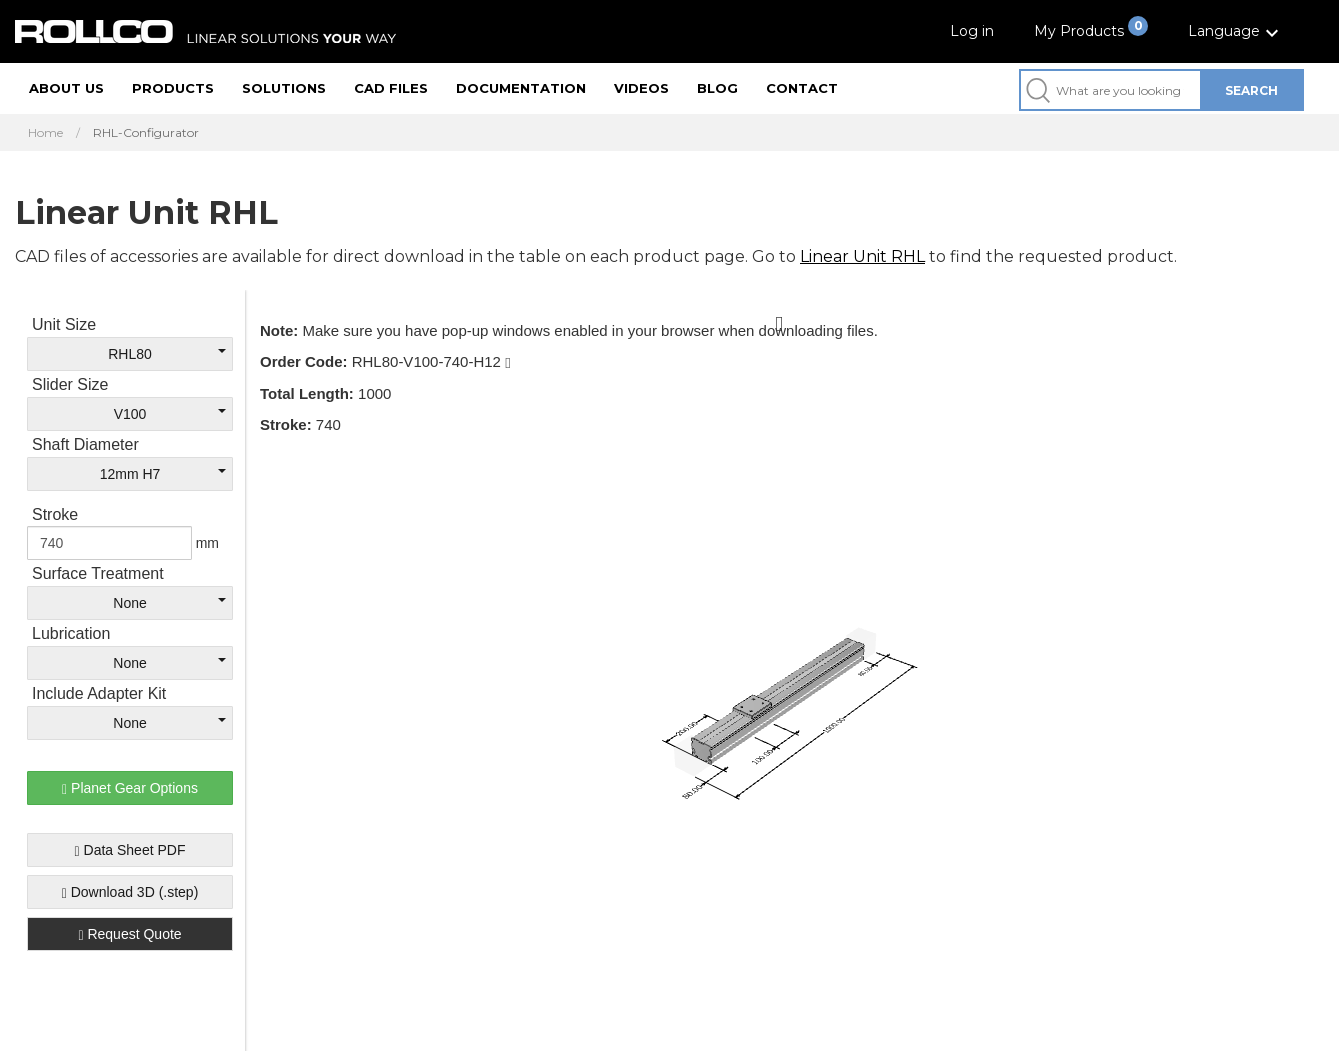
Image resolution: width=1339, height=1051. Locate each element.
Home (45, 133)
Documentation (521, 88)
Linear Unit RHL (862, 256)
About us (66, 88)
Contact (802, 88)
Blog (717, 88)
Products (173, 88)
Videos (641, 88)
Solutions (284, 88)
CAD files (391, 88)
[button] (1236, 31)
